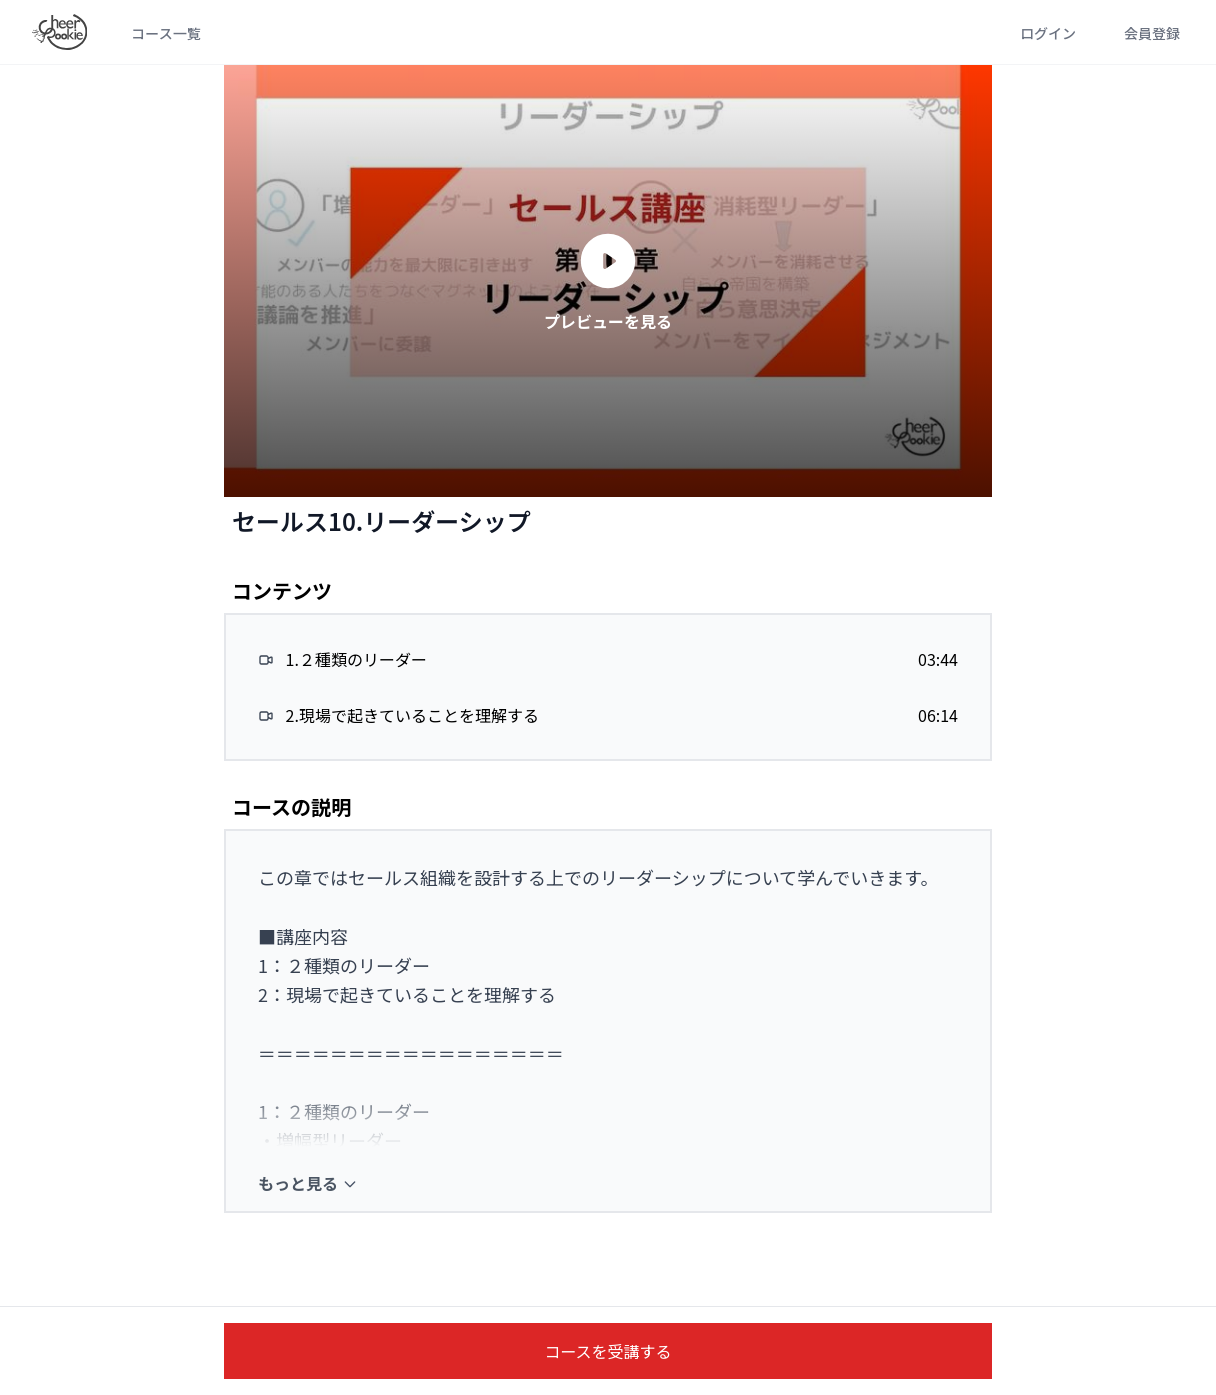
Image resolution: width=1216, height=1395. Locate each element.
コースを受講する (607, 1351)
